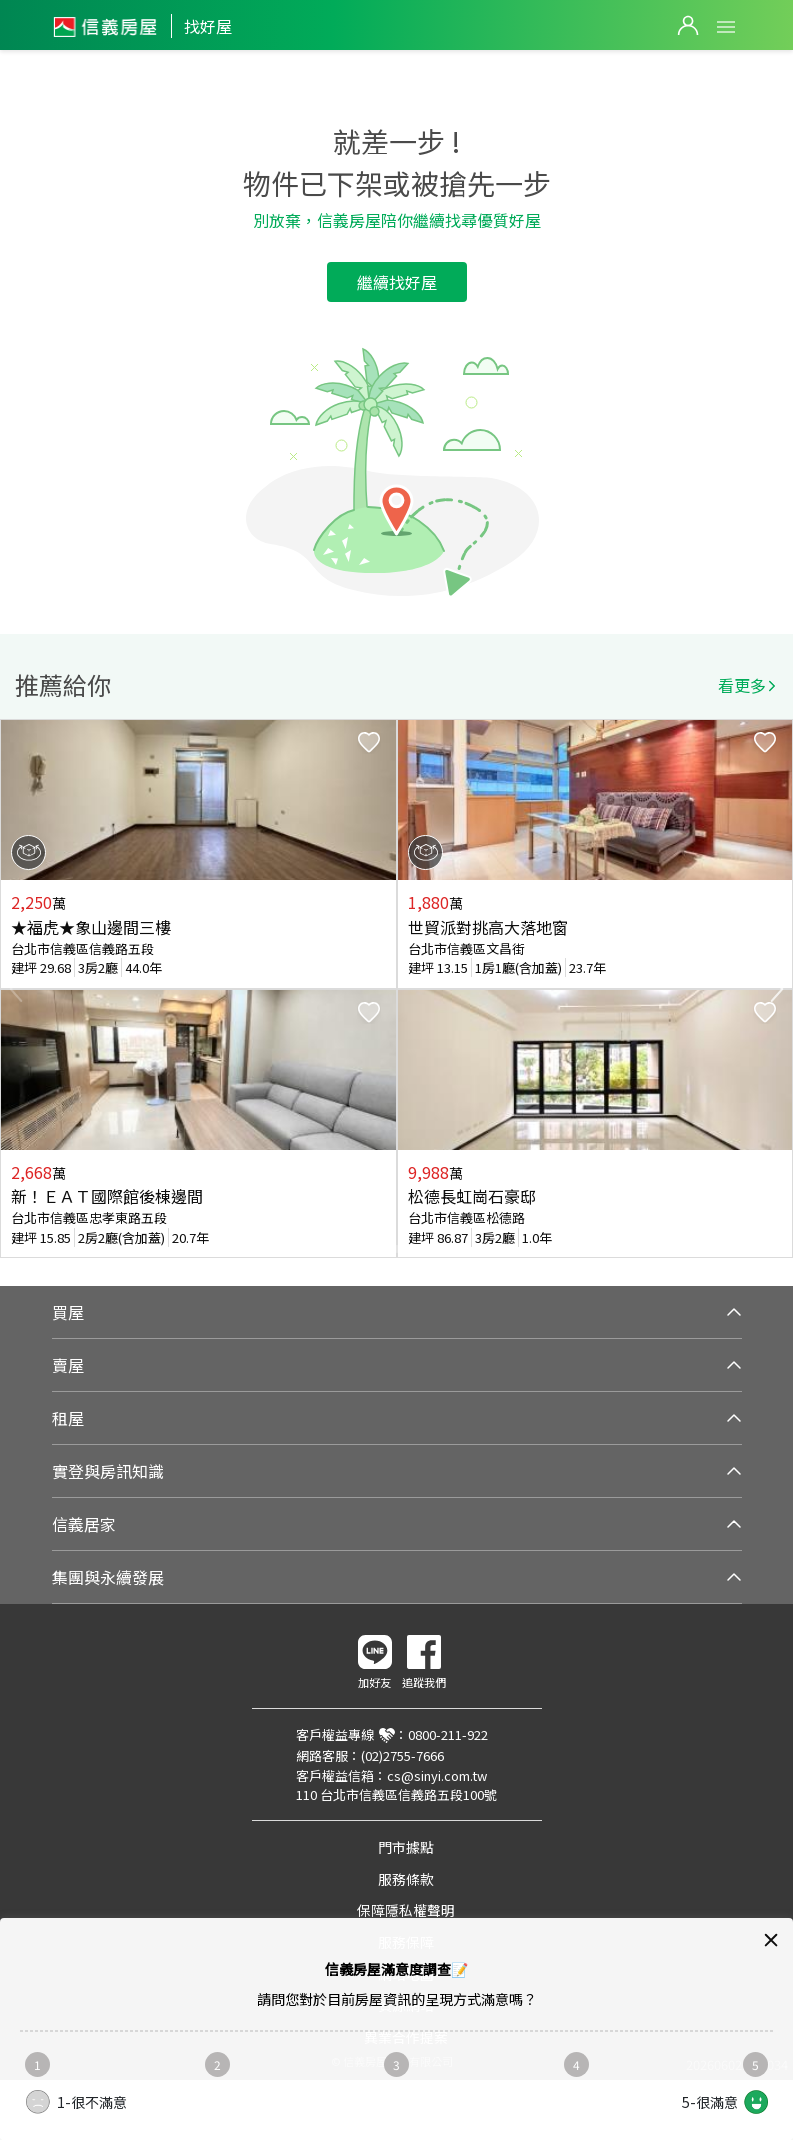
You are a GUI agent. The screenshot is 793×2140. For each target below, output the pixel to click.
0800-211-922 (448, 1734)
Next (777, 989)
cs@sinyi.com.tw (437, 1775)
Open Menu (726, 27)
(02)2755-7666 (402, 1755)
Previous (16, 989)
